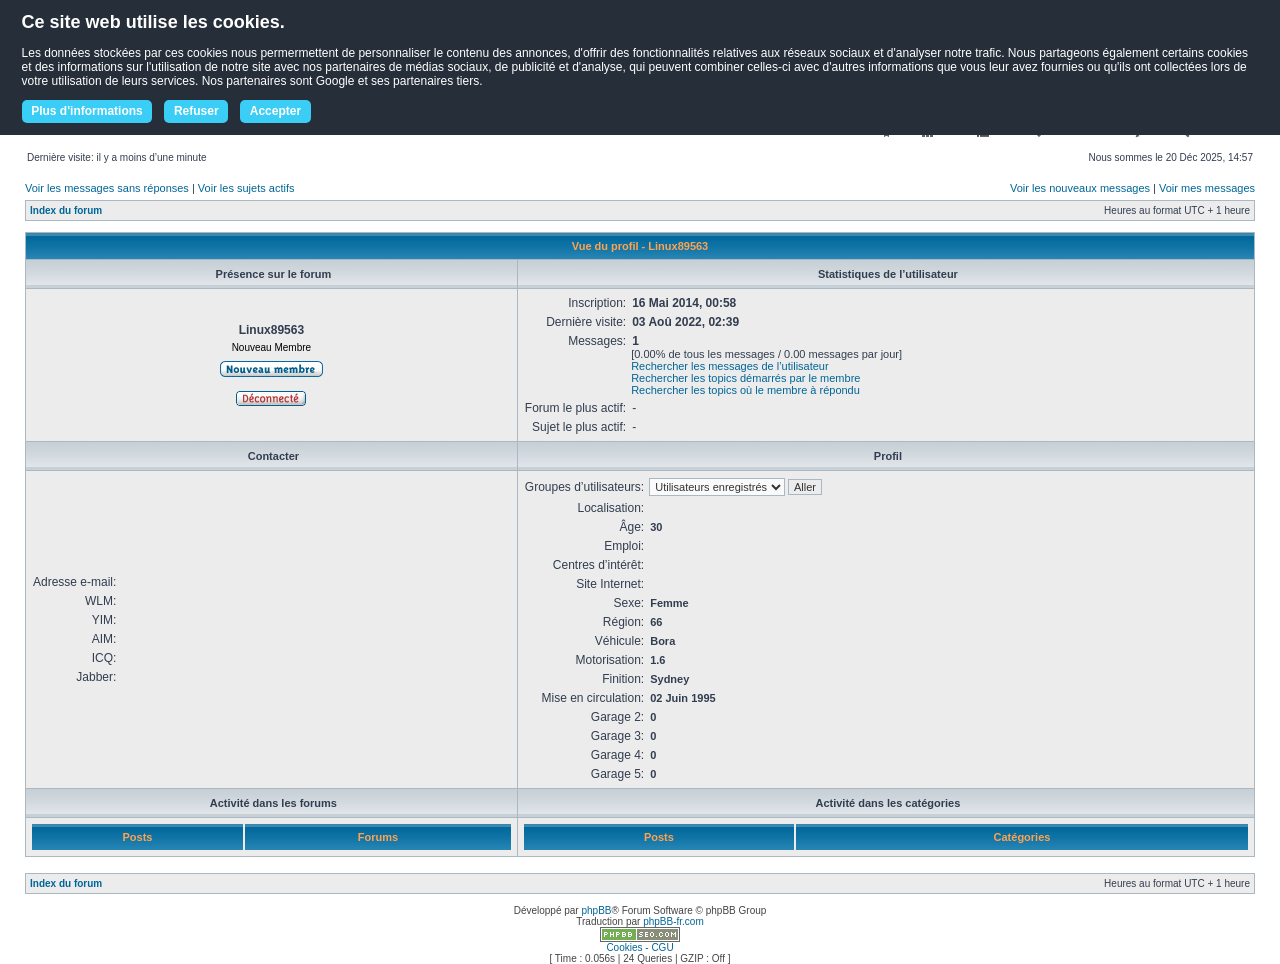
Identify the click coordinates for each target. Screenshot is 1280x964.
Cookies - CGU (639, 947)
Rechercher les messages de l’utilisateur (729, 366)
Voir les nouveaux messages (1080, 188)
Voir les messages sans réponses (107, 188)
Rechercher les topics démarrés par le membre (745, 378)
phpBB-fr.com (673, 921)
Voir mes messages (1207, 188)
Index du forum (66, 210)
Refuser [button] (196, 111)
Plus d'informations (87, 111)
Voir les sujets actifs (246, 188)
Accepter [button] (275, 111)
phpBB (596, 910)
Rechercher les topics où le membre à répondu (745, 390)
